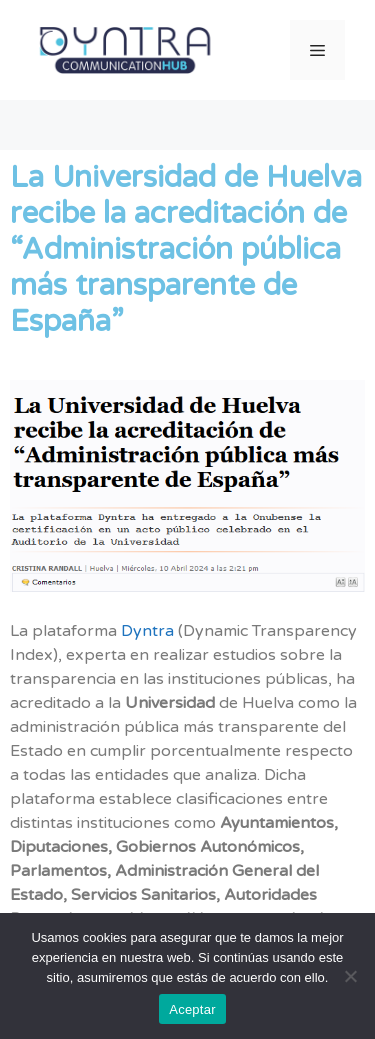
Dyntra (145, 631)
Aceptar (192, 1009)
